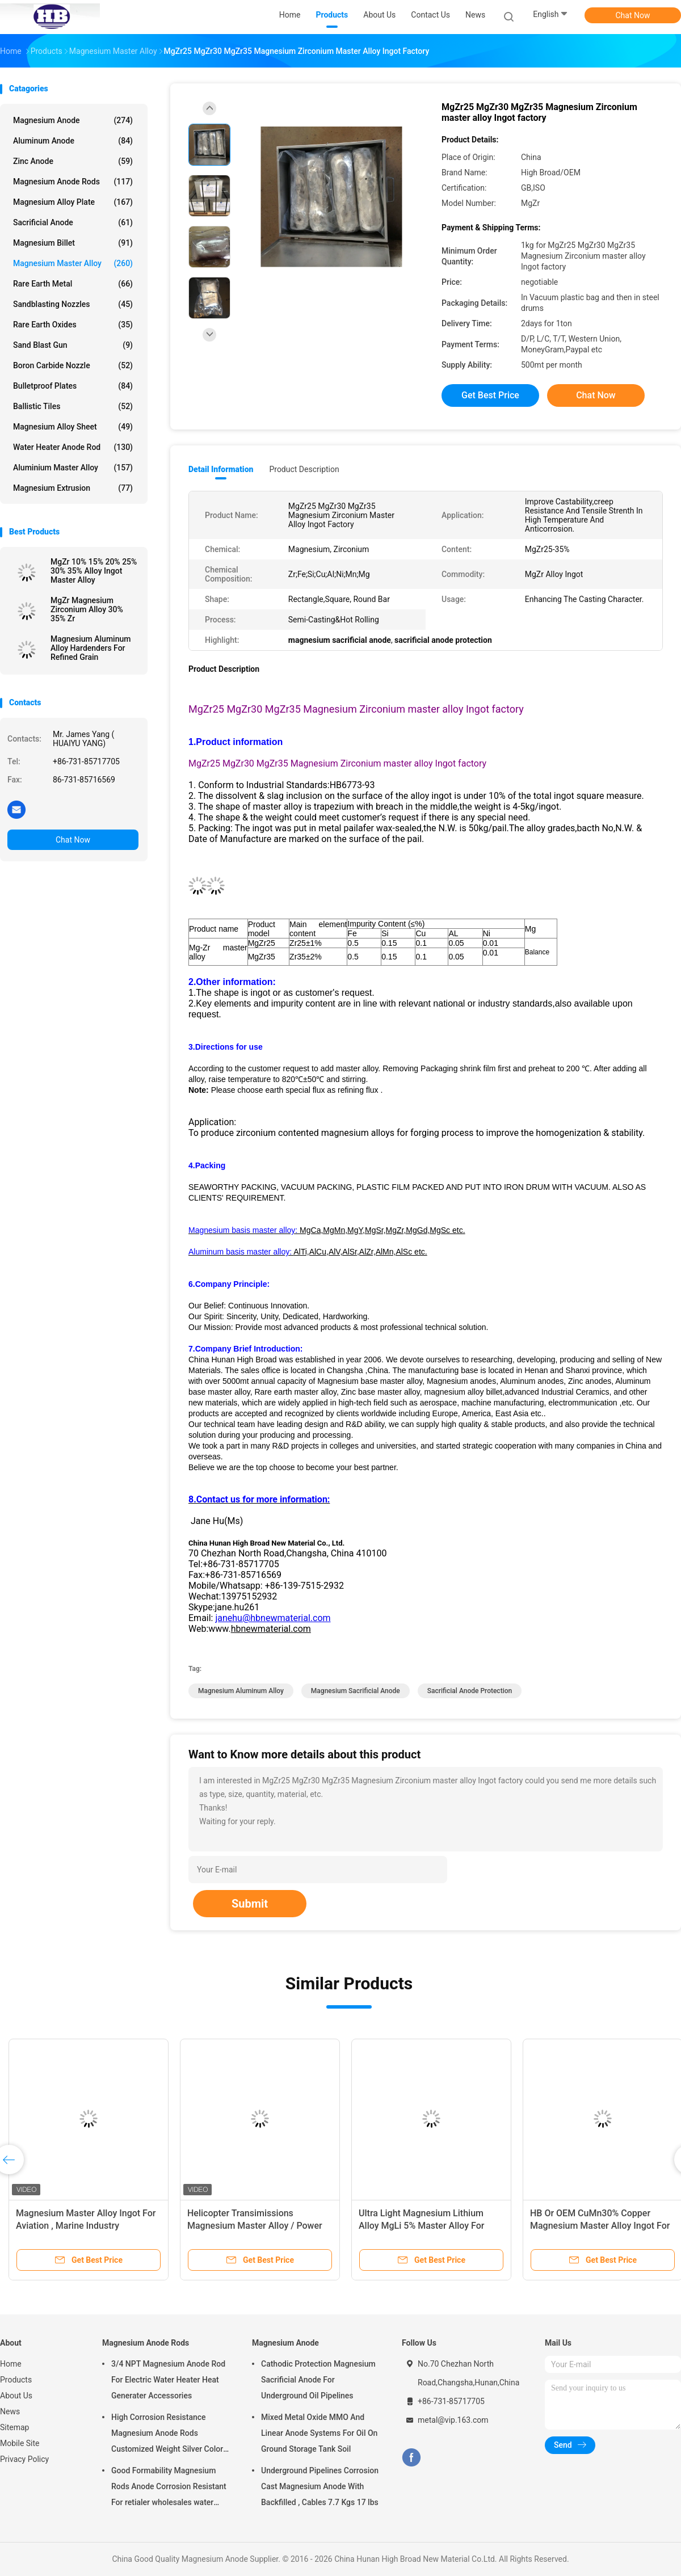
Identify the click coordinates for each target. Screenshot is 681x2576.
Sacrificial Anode (73, 222)
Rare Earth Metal (73, 283)
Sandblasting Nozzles (73, 304)
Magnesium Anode (73, 120)
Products (16, 2379)
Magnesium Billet (73, 243)
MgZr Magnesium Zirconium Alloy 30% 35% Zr (87, 609)
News (10, 2411)
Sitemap (14, 2427)
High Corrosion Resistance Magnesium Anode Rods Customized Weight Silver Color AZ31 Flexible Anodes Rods (167, 2435)
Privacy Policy (24, 2459)
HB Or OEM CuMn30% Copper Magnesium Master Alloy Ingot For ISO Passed (600, 2226)
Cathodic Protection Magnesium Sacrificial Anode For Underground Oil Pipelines (318, 2379)
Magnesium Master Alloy (73, 263)
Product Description (304, 469)
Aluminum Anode (73, 140)
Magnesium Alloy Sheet (73, 426)
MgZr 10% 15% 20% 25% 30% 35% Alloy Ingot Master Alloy (94, 570)
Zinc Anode (73, 161)
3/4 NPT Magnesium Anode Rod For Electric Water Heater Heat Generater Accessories (168, 2379)
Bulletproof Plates (73, 386)
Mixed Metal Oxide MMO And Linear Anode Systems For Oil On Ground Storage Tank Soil (319, 2433)
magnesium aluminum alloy (241, 1691)
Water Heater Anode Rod (73, 447)
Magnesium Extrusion (73, 488)
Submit (250, 1903)
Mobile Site (20, 2443)
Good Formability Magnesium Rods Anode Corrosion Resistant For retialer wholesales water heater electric (168, 2488)
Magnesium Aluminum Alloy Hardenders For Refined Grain (91, 648)
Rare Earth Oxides (73, 324)
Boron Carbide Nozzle (73, 365)
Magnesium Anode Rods (73, 181)
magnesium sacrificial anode (355, 1691)
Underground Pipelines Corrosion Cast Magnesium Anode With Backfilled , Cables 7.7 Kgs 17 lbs (320, 2486)
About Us (16, 2395)
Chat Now (633, 15)
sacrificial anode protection (469, 1691)
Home (11, 2363)
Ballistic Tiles (73, 406)
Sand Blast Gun (73, 345)
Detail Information (220, 469)
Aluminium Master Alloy (73, 467)
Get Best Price (490, 395)
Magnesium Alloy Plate (73, 202)
